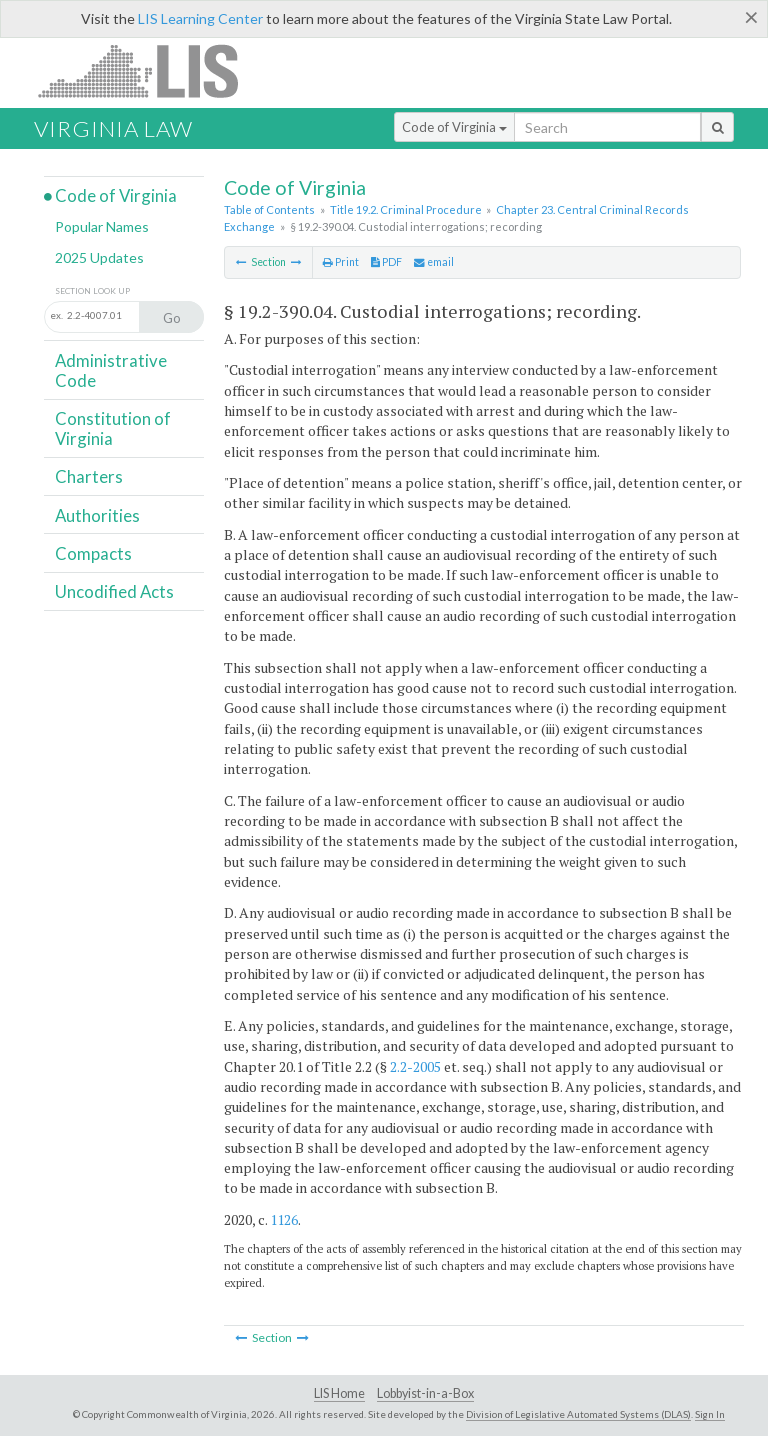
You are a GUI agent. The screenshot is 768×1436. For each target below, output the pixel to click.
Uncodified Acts (114, 591)
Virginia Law (113, 128)
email (434, 262)
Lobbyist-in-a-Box (425, 1393)
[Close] (751, 17)
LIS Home (339, 1393)
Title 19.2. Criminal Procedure (406, 209)
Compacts (93, 553)
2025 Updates (99, 257)
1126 (284, 1219)
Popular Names (102, 226)
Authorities (97, 515)
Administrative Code (111, 370)
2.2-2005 (415, 1066)
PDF (386, 262)
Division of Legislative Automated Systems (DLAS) (578, 1414)
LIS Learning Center (200, 18)
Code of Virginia (454, 127)
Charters (89, 476)
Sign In (710, 1414)
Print (341, 262)
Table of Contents (269, 209)
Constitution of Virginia (113, 428)
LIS (149, 70)
